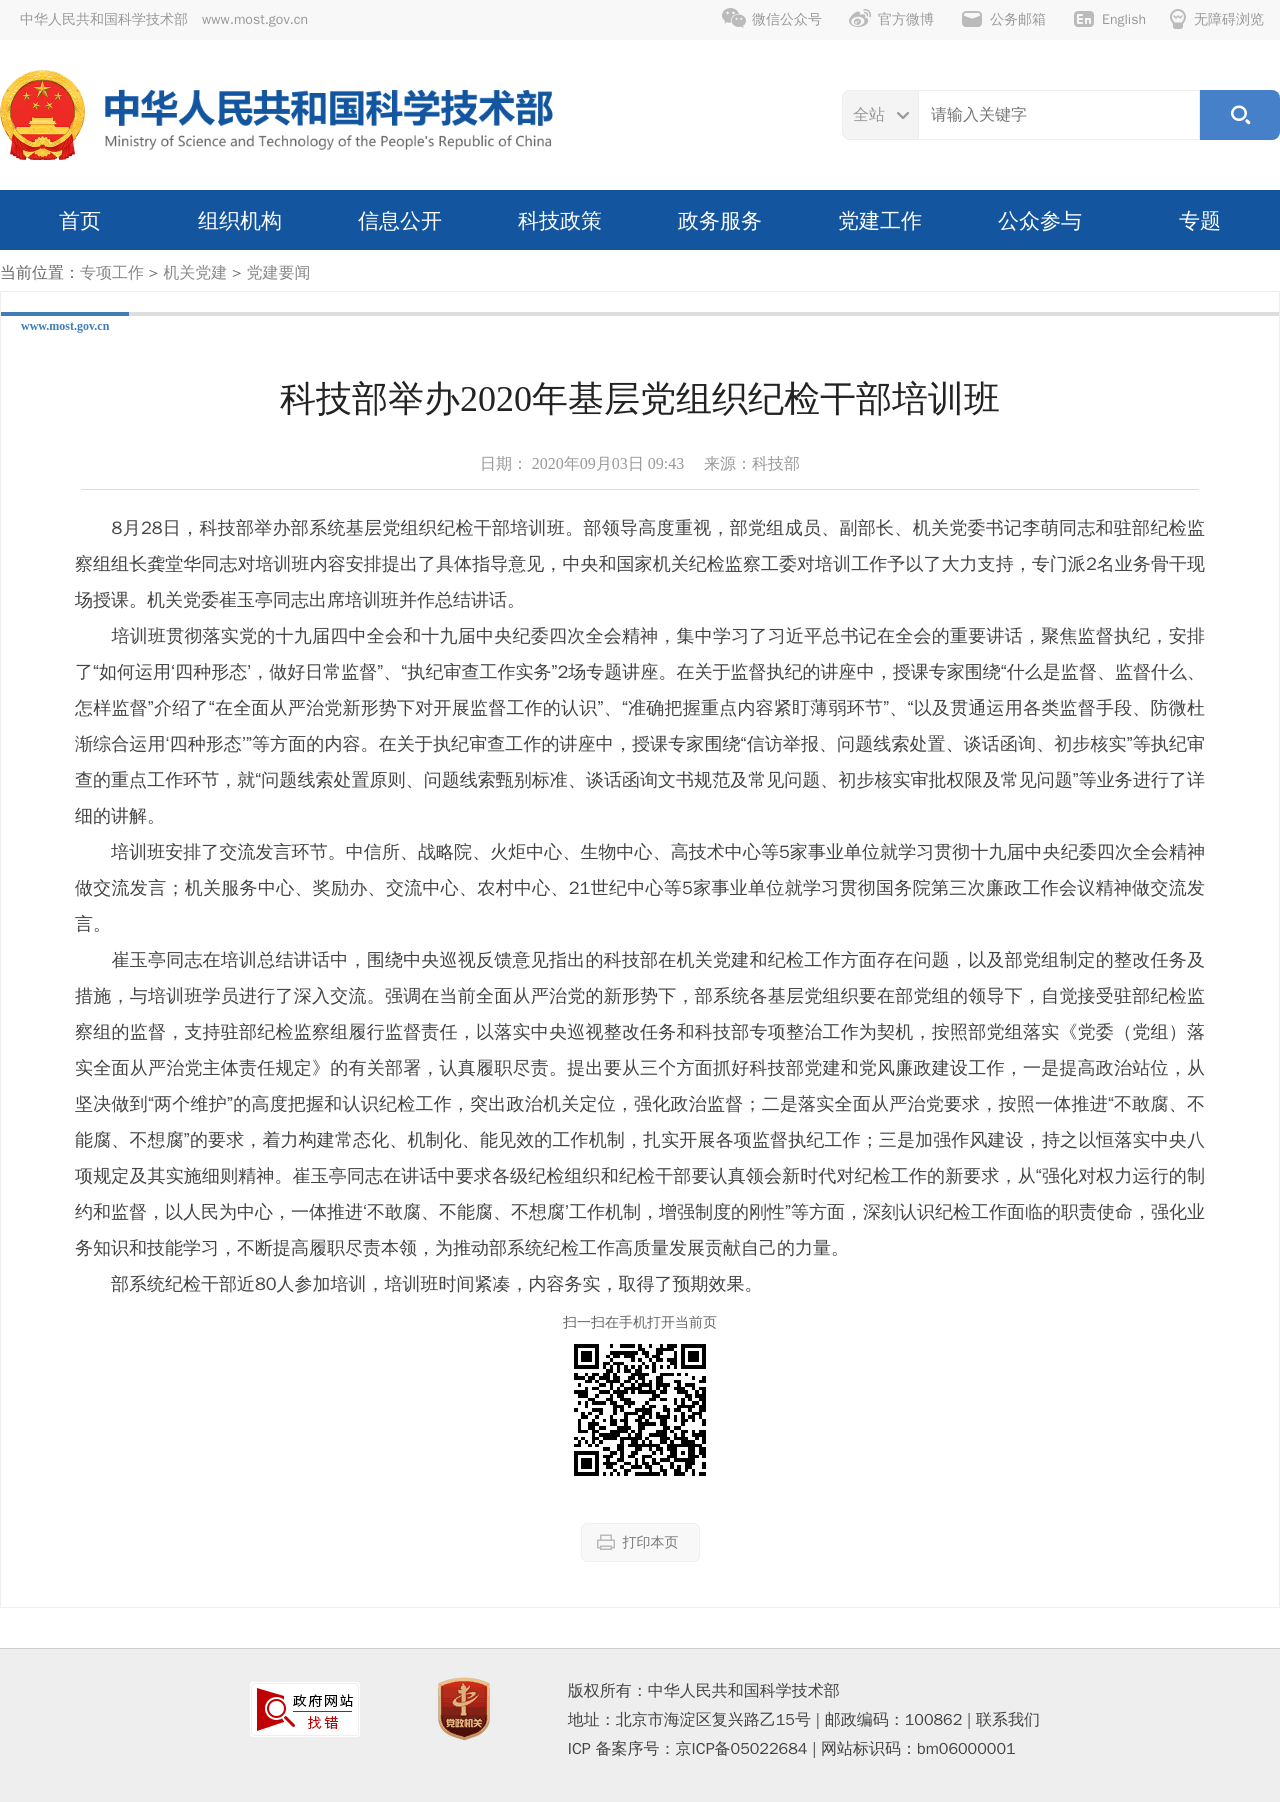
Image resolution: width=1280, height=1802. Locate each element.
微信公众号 (772, 19)
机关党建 (195, 273)
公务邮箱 (1003, 19)
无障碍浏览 (1217, 19)
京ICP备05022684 (742, 1749)
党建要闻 (278, 273)
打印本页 (638, 1542)
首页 (80, 220)
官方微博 (891, 19)
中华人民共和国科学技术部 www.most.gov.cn (164, 19)
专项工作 (112, 273)
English (1109, 19)
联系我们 (1008, 1720)
